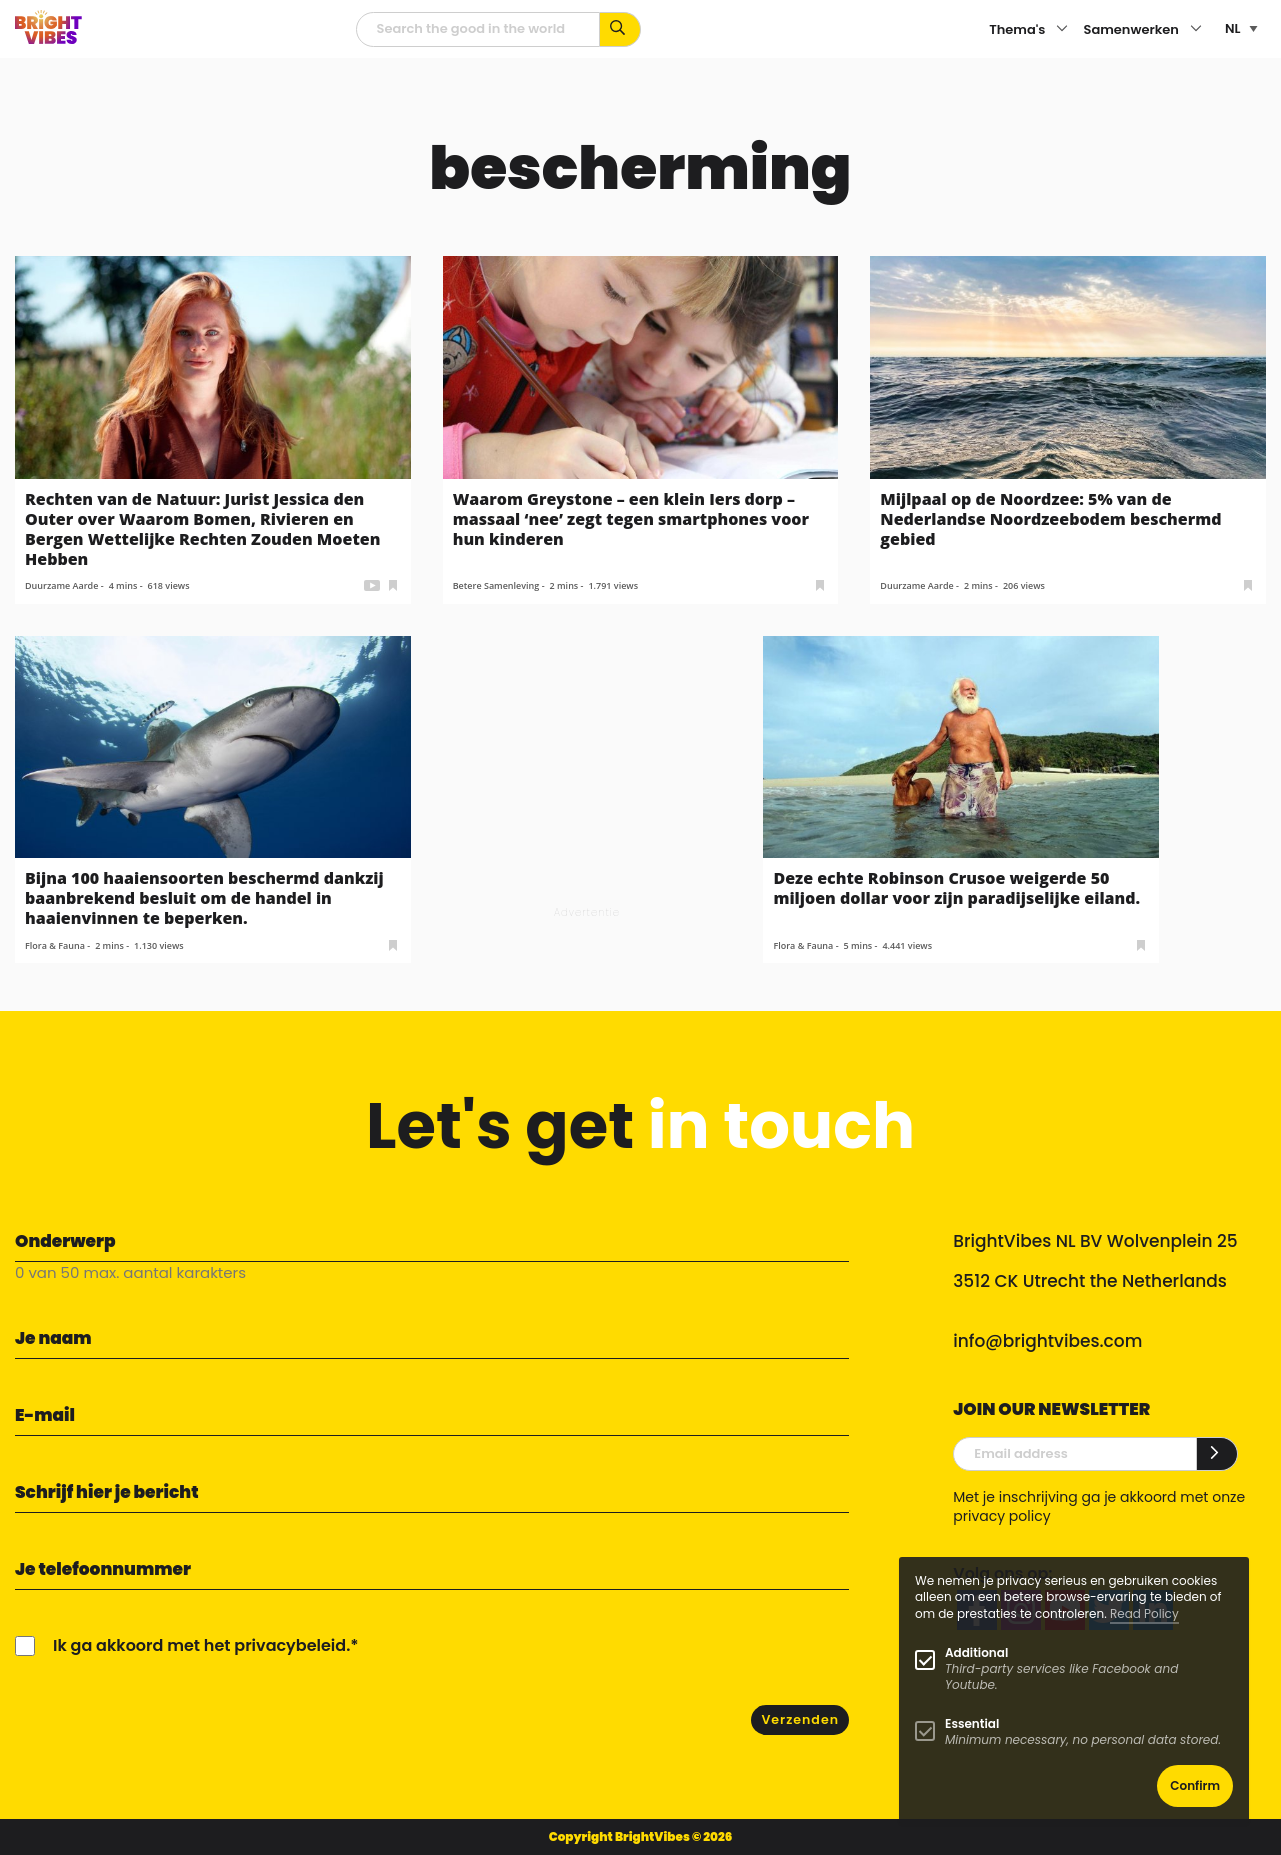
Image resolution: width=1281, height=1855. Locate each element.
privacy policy (1001, 1516)
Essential (972, 1723)
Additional (976, 1652)
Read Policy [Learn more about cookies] (1144, 1613)
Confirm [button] (1195, 1785)
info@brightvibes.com (1047, 1341)
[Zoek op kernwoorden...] (620, 29)
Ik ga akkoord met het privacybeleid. (201, 1645)
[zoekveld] (478, 29)
